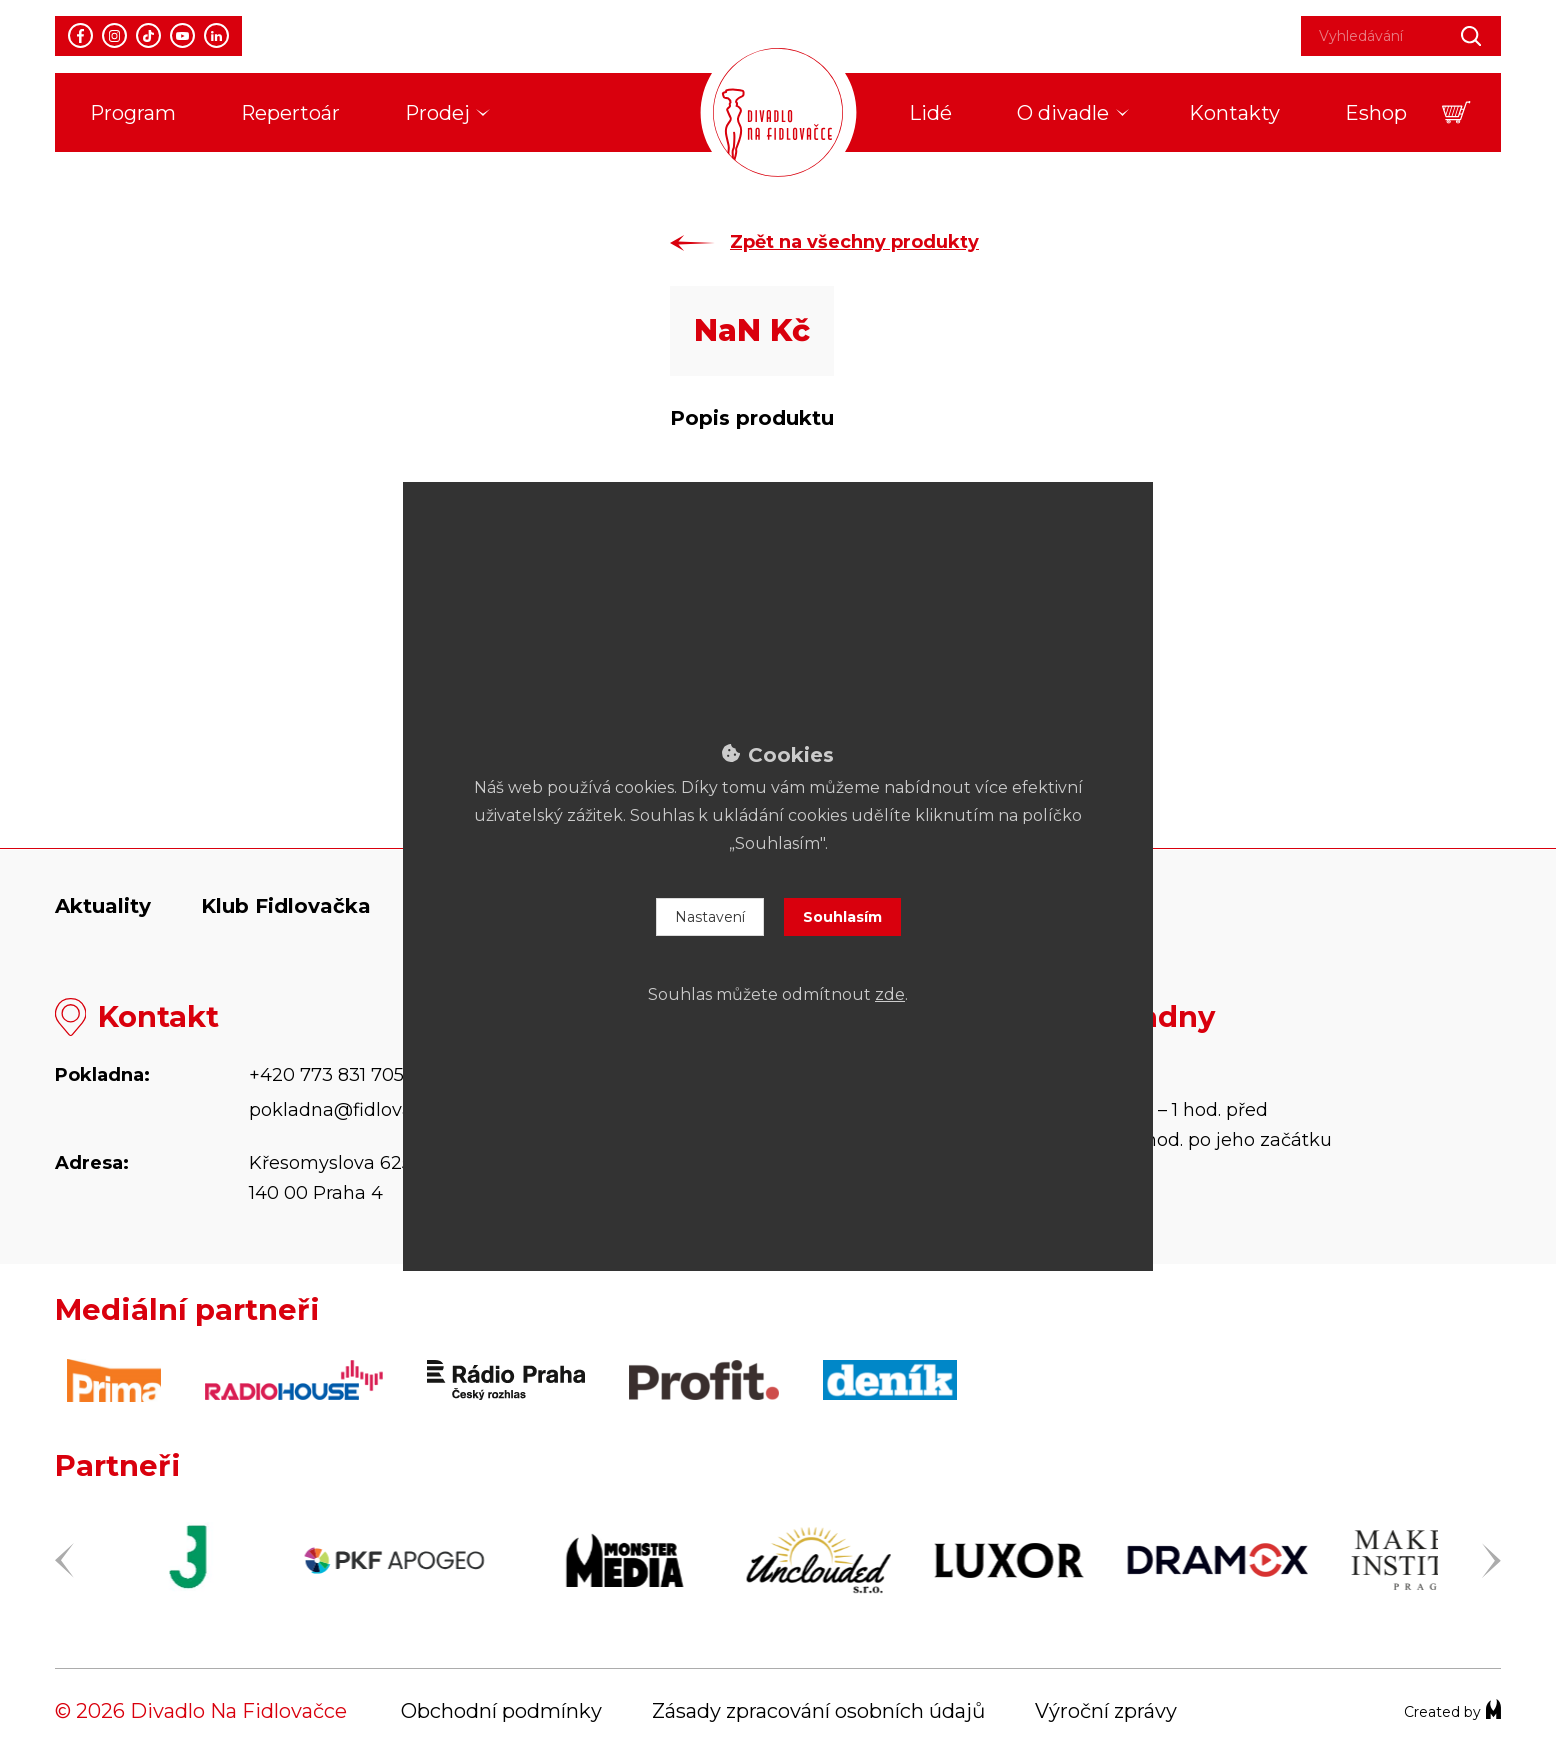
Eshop (1376, 113)
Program (133, 113)
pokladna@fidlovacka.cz (358, 1110)
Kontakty (1234, 113)
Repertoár (290, 113)
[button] (1456, 112)
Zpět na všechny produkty (854, 242)
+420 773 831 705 (326, 1075)
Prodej (437, 113)
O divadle (1063, 113)
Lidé (930, 113)
